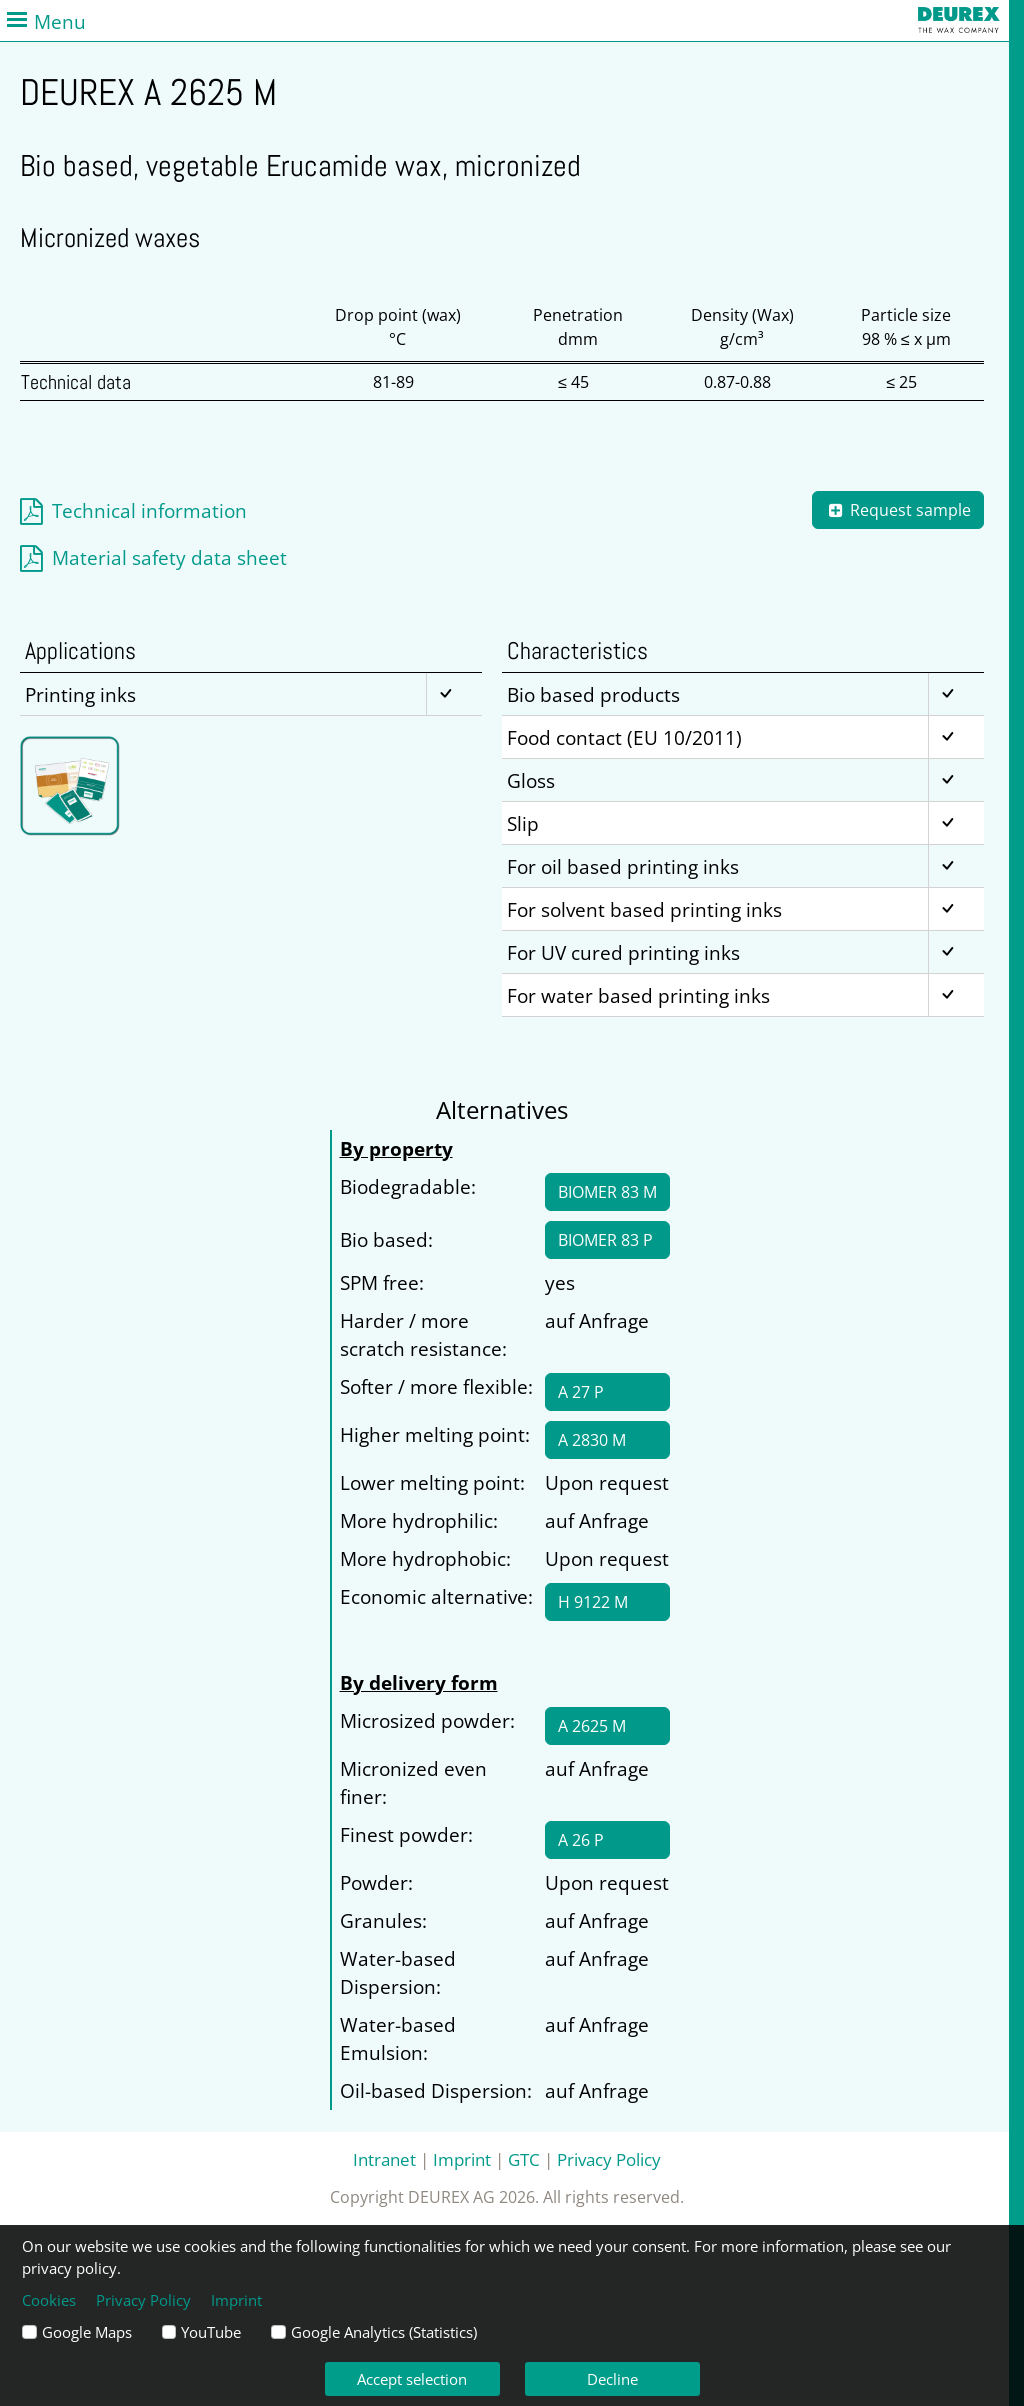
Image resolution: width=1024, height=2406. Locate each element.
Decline (612, 2379)
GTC (524, 2159)
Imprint (462, 2159)
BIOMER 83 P (605, 1240)
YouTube (211, 2332)
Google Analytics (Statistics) (384, 2332)
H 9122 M (593, 1602)
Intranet (384, 2159)
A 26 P (581, 1840)
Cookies (49, 2300)
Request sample (898, 510)
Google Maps (87, 2332)
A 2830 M (592, 1440)
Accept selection (412, 2379)
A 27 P (581, 1392)
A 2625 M (592, 1726)
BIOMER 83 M (607, 1192)
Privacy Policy (609, 2159)
